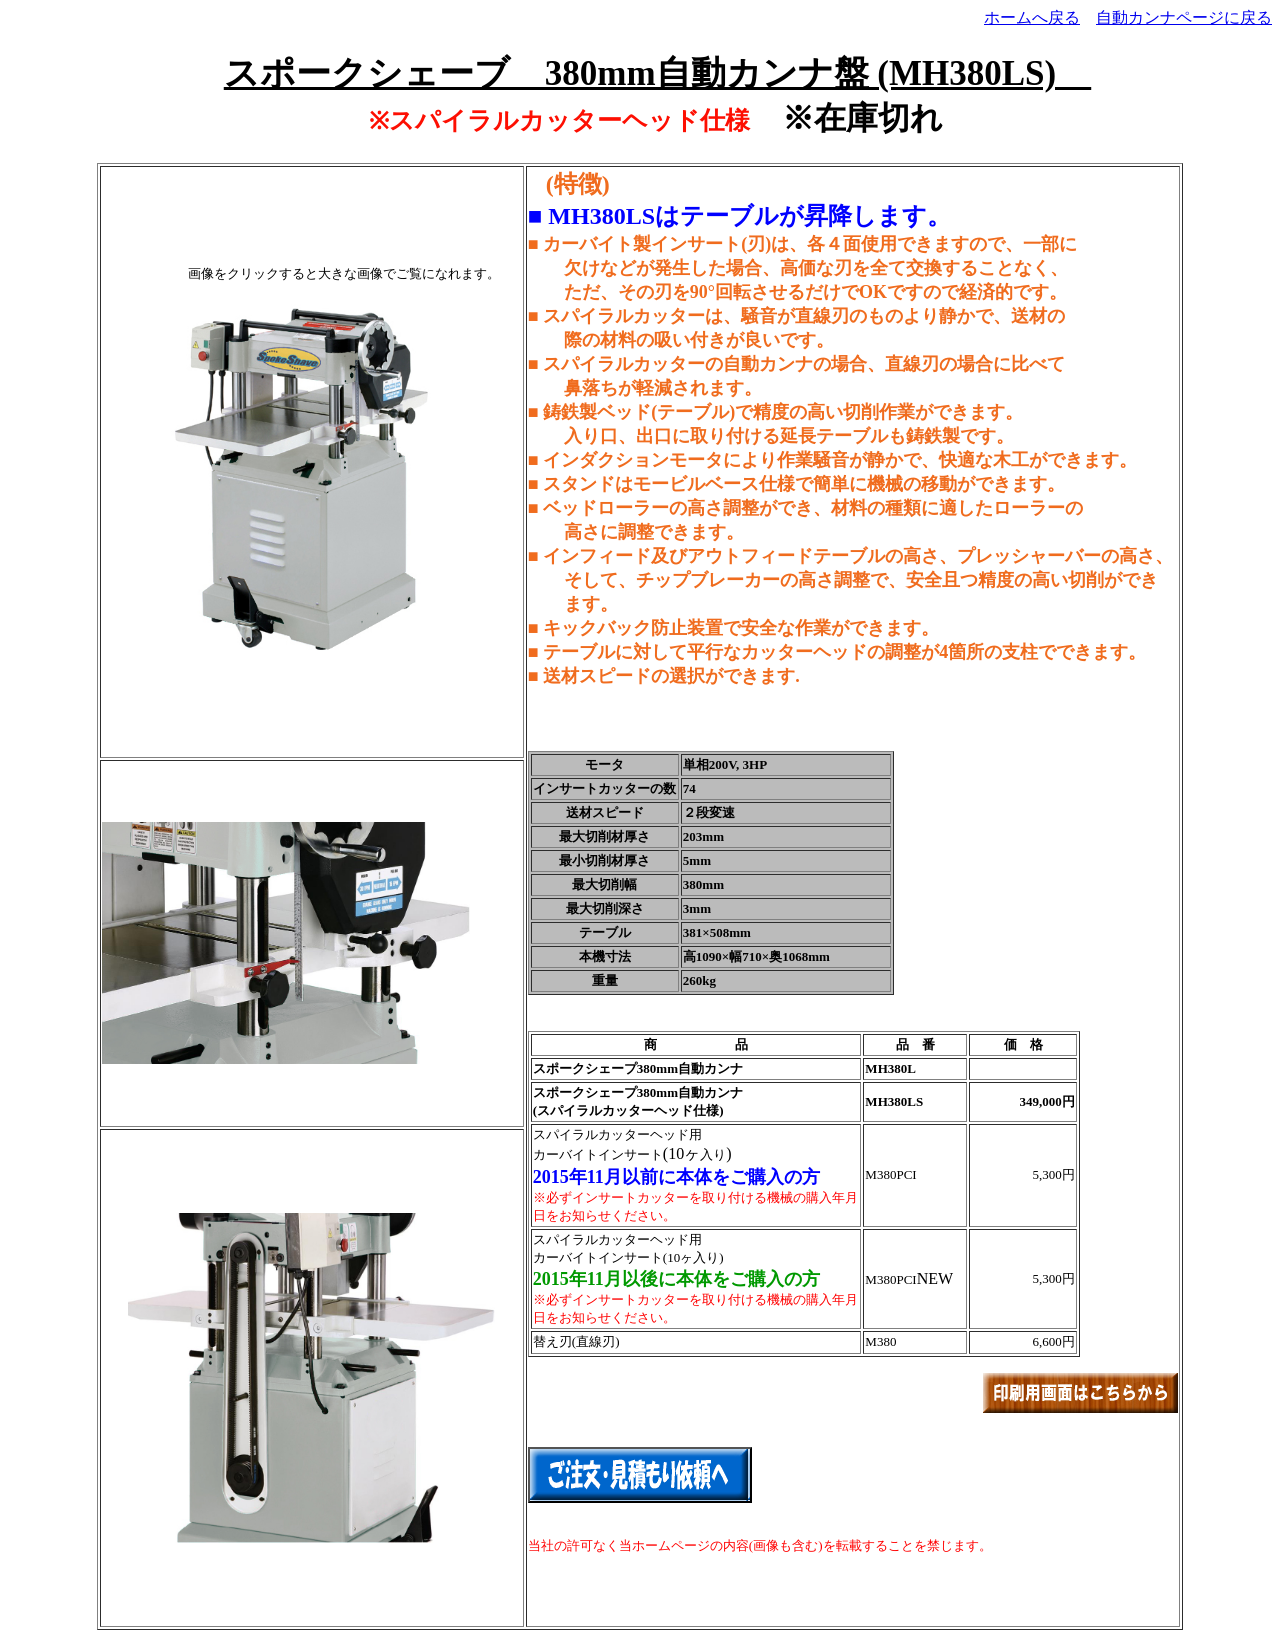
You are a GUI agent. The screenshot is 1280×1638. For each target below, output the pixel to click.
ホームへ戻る (1032, 17)
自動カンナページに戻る (1184, 17)
